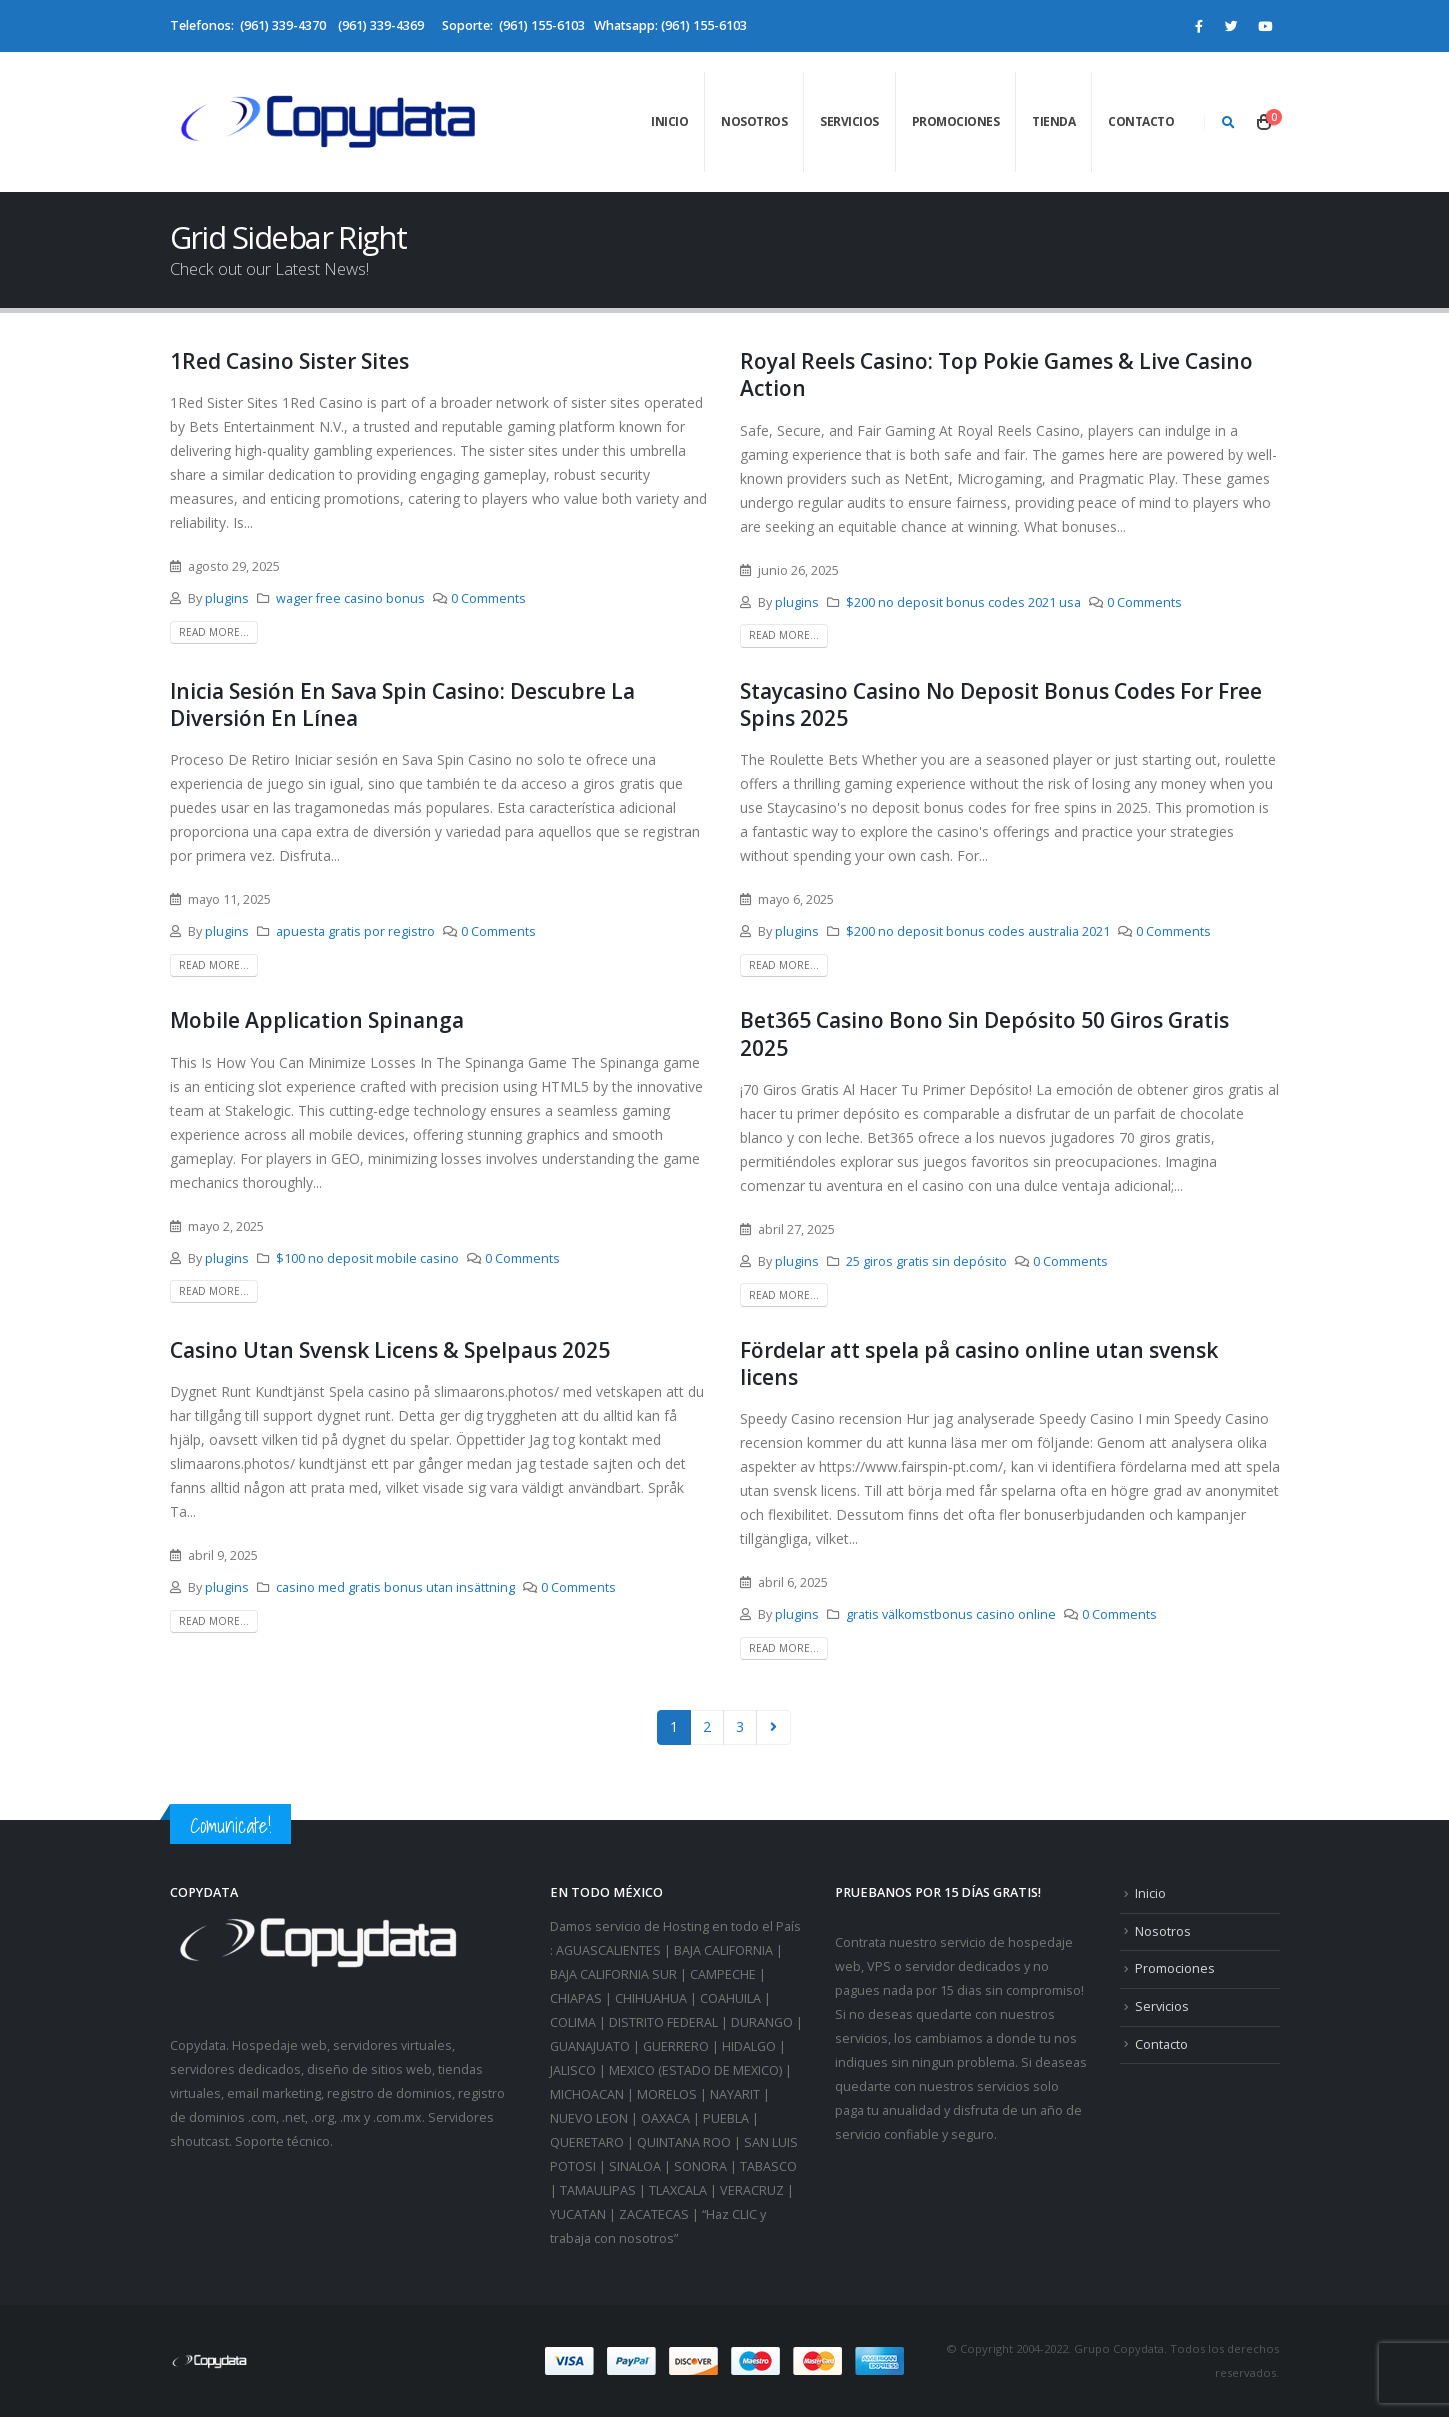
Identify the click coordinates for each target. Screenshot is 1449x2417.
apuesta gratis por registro (355, 931)
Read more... (214, 632)
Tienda (1053, 121)
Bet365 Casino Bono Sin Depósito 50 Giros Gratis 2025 (984, 1033)
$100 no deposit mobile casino (367, 1258)
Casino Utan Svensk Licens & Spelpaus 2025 (390, 1350)
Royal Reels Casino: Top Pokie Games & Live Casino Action (996, 374)
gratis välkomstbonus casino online (951, 1614)
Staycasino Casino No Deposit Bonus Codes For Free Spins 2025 (1001, 704)
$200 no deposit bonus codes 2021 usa (963, 602)
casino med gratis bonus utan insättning (395, 1587)
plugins (227, 598)
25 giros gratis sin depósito (926, 1261)
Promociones (956, 121)
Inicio (669, 121)
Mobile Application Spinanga (317, 1020)
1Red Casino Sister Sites (289, 361)
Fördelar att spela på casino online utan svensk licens (979, 1363)
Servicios (849, 121)
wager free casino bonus (350, 598)
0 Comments (488, 598)
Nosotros (754, 121)
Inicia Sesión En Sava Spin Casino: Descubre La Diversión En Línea (402, 704)
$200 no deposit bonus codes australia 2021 (978, 931)
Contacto (1141, 121)
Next (773, 1727)
